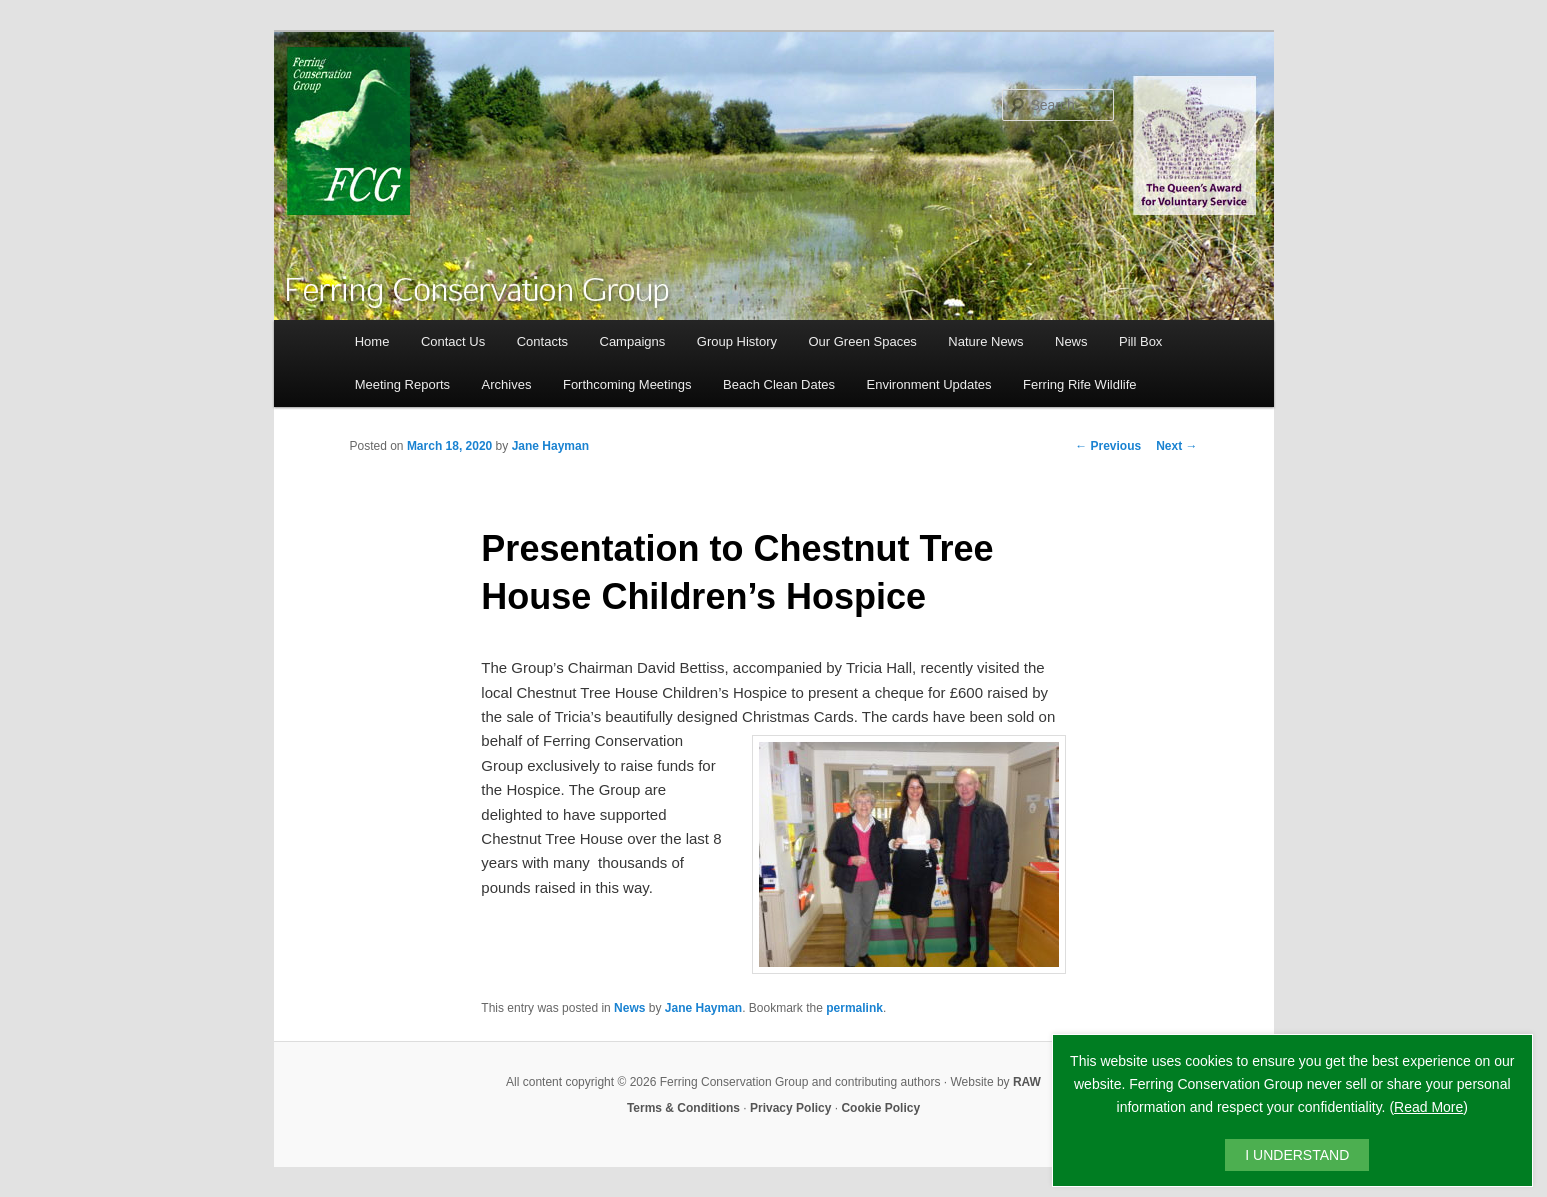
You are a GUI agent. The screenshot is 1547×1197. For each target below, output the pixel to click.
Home (372, 341)
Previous (1108, 446)
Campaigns (633, 341)
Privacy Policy (790, 1108)
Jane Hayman (550, 446)
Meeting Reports (402, 384)
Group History (737, 341)
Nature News (985, 341)
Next (1176, 446)
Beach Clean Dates (779, 384)
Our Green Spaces (862, 341)
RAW (1027, 1082)
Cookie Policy (880, 1108)
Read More (1428, 1107)
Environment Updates (929, 384)
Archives (507, 384)
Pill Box (1140, 341)
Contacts (542, 341)
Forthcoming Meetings (627, 384)
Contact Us (453, 341)
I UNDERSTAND (1297, 1155)
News (1071, 341)
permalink (854, 1008)
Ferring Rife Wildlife (1079, 384)
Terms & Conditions (683, 1108)
